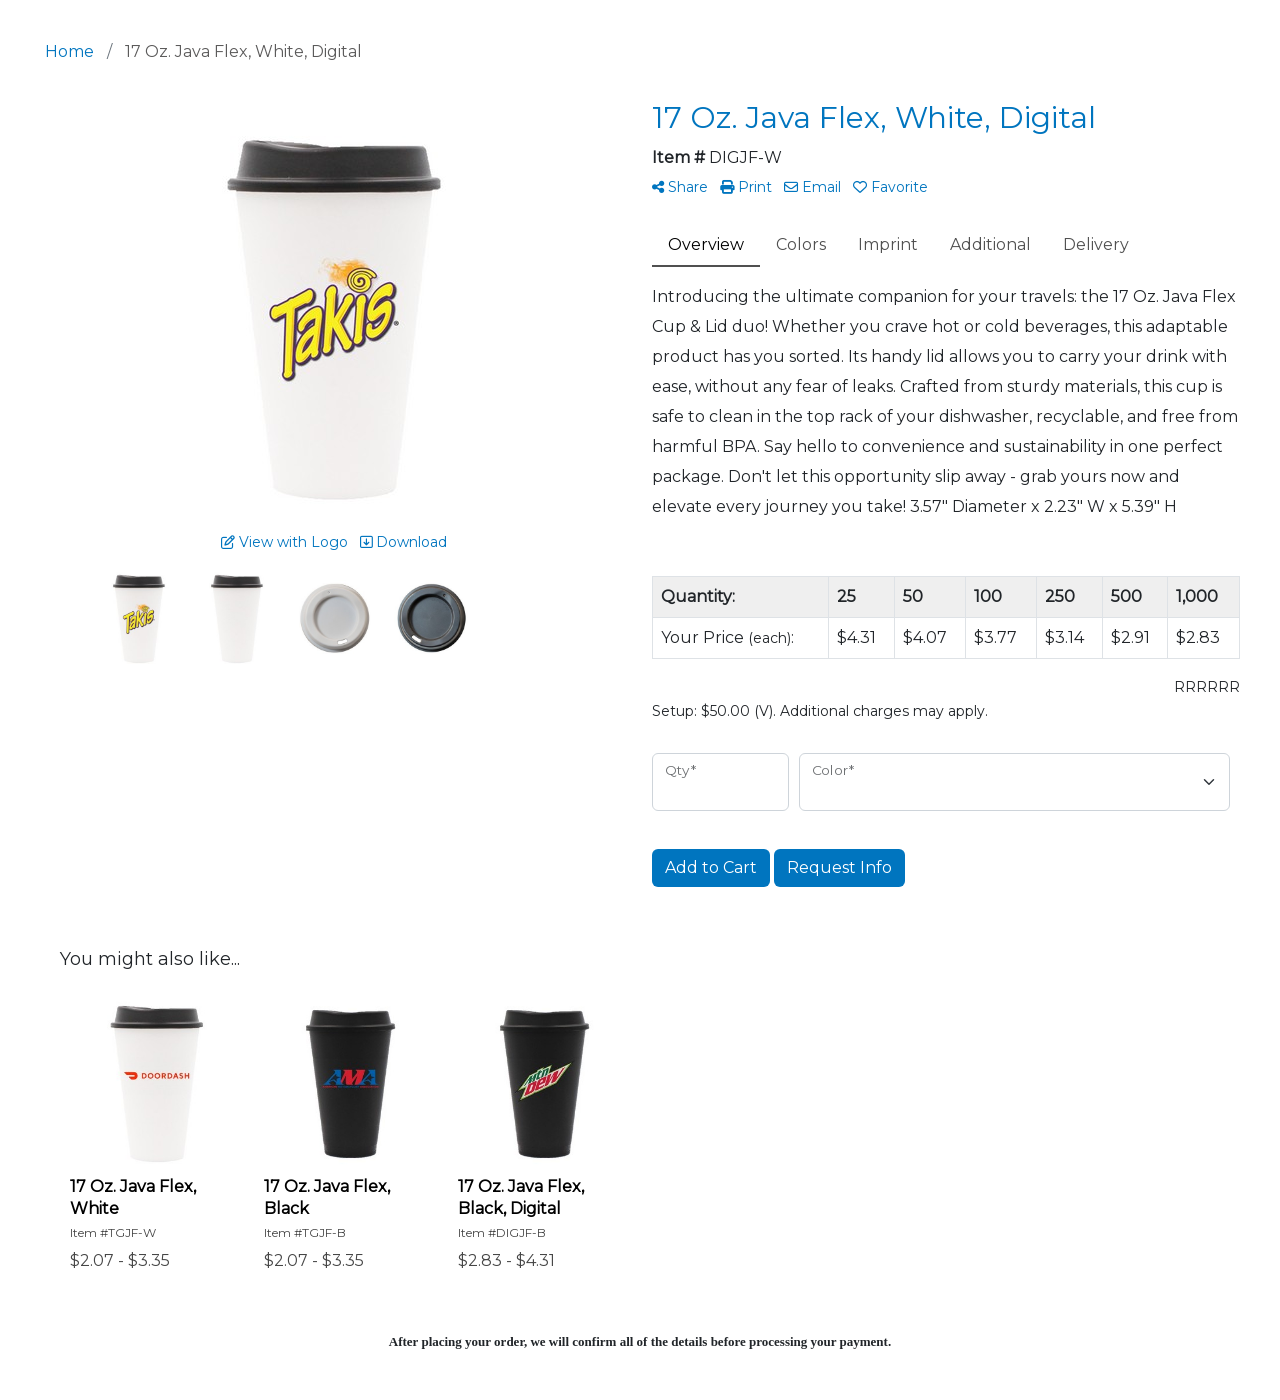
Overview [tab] (706, 244)
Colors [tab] (801, 244)
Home (69, 51)
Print (746, 187)
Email (812, 187)
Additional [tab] (990, 244)
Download (403, 542)
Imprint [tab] (888, 244)
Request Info (839, 867)
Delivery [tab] (1096, 244)
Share (680, 187)
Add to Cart (711, 867)
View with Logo (284, 542)
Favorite (890, 187)
